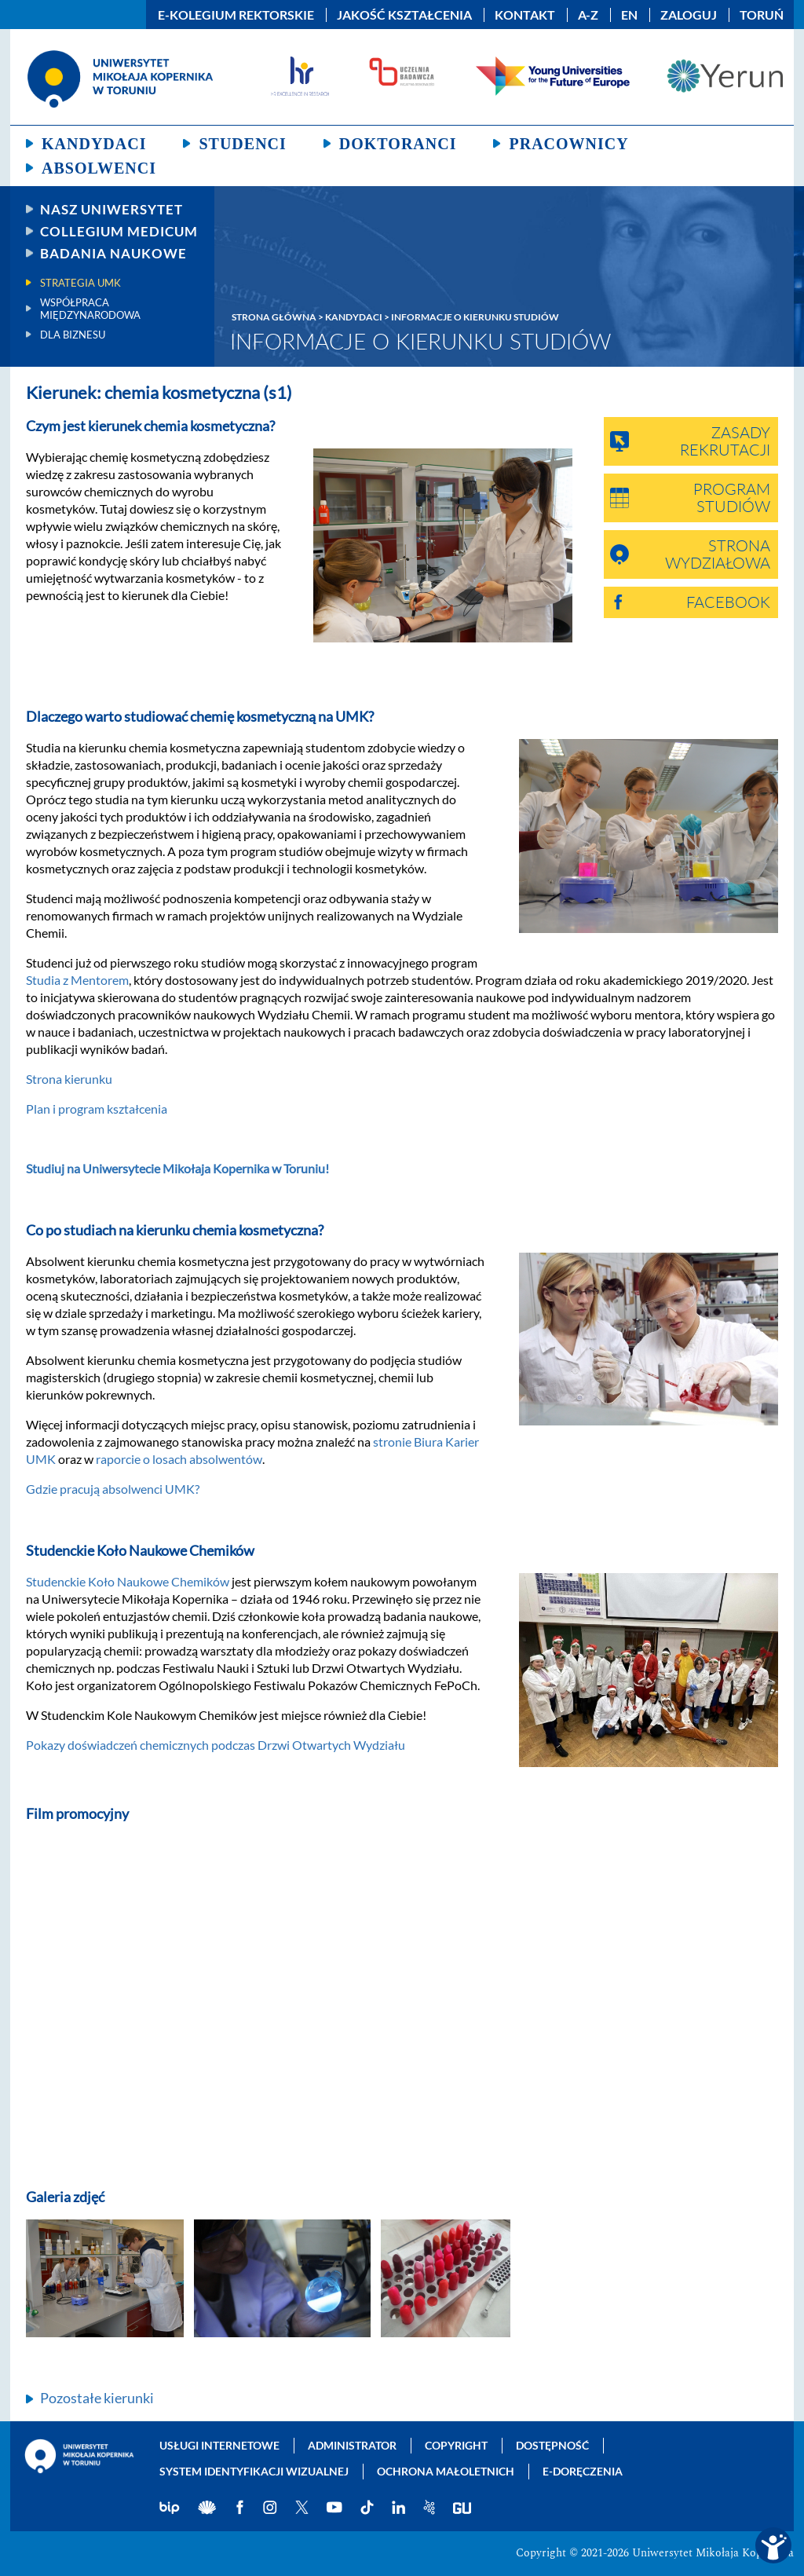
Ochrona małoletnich (445, 2471)
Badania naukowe (113, 253)
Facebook (728, 603)
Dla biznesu (72, 334)
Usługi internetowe (219, 2445)
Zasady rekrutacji (725, 442)
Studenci (242, 143)
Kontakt (525, 15)
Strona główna (274, 317)
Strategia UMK (80, 282)
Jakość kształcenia (404, 15)
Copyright (456, 2445)
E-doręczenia (583, 2471)
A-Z (588, 15)
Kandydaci (94, 143)
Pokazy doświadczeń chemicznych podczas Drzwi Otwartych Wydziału (215, 1744)
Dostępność (552, 2445)
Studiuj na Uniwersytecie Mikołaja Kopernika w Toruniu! (177, 1168)
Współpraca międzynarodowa (90, 308)
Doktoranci (398, 143)
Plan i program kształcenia (96, 1108)
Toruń (762, 15)
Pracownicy (568, 143)
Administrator (352, 2445)
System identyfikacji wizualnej (254, 2471)
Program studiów (731, 498)
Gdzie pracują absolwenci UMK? (112, 1488)
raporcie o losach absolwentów (179, 1458)
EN (629, 15)
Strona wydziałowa (717, 555)
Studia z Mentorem (77, 979)
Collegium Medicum (119, 231)
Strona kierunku (69, 1078)
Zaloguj (688, 15)
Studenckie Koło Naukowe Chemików (127, 1581)
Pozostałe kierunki (97, 2398)
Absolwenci (99, 168)
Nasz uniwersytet (111, 209)
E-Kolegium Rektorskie (236, 15)
